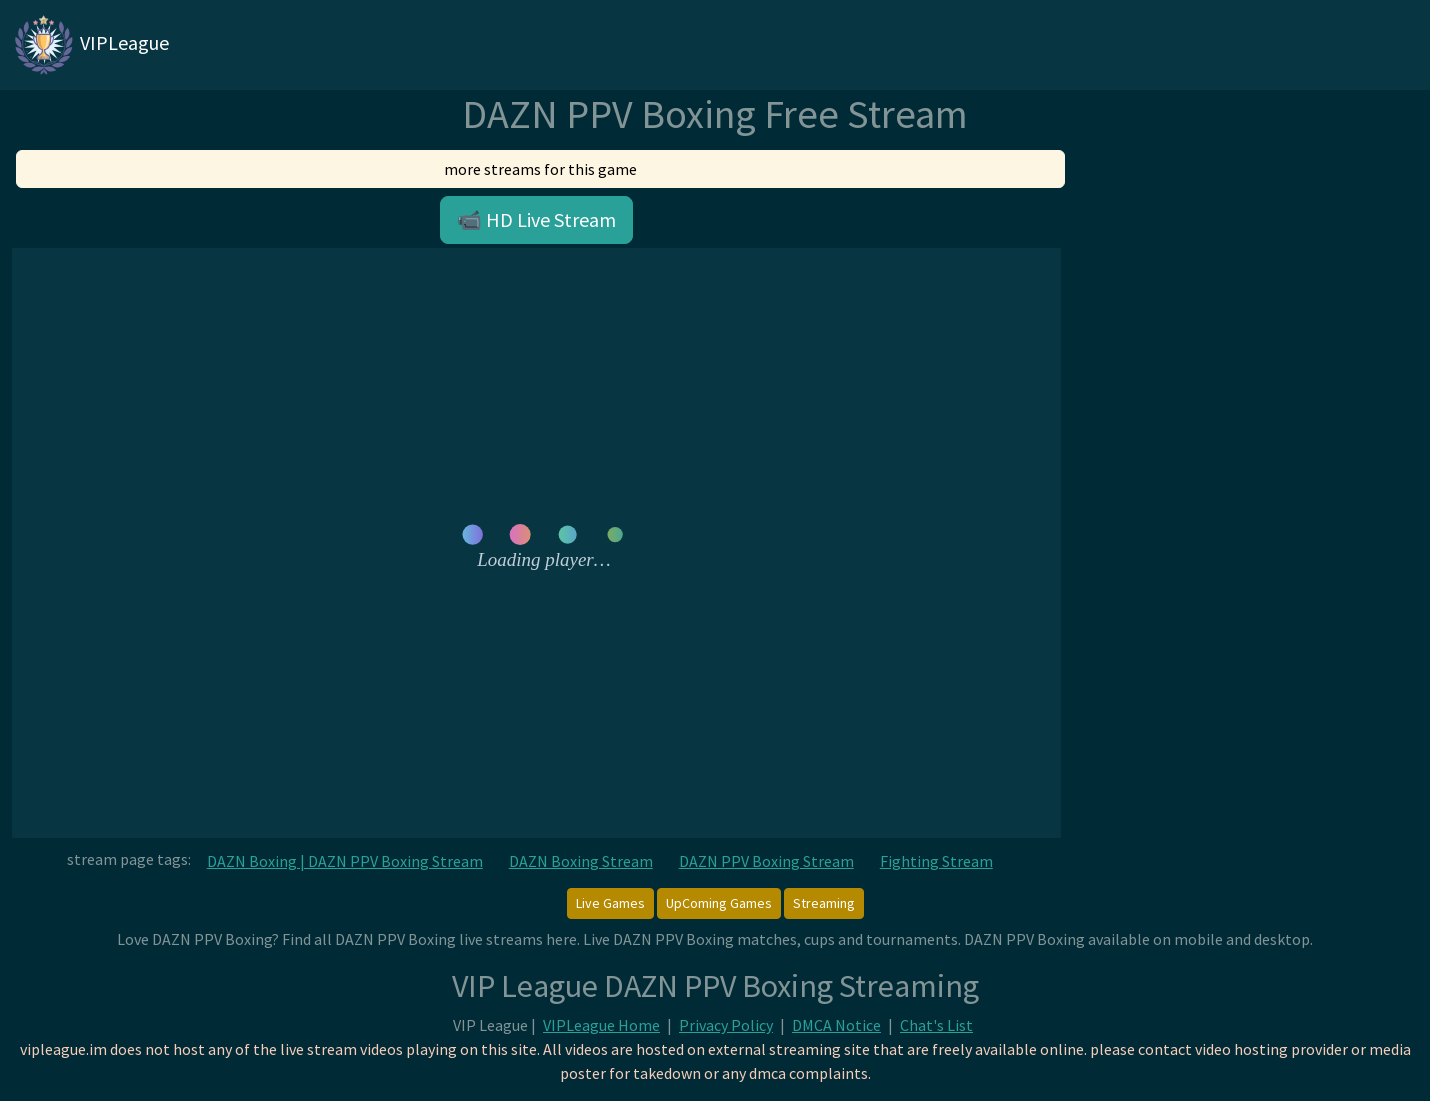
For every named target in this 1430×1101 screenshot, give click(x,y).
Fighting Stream (936, 861)
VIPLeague (90, 45)
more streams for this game (540, 169)
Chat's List (936, 1025)
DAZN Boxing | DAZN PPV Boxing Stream (345, 861)
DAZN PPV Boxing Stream (766, 861)
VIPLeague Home (601, 1025)
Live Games (610, 903)
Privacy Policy (726, 1025)
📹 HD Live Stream (536, 219)
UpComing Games (719, 903)
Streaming (824, 903)
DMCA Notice (836, 1025)
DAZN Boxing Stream (581, 861)
